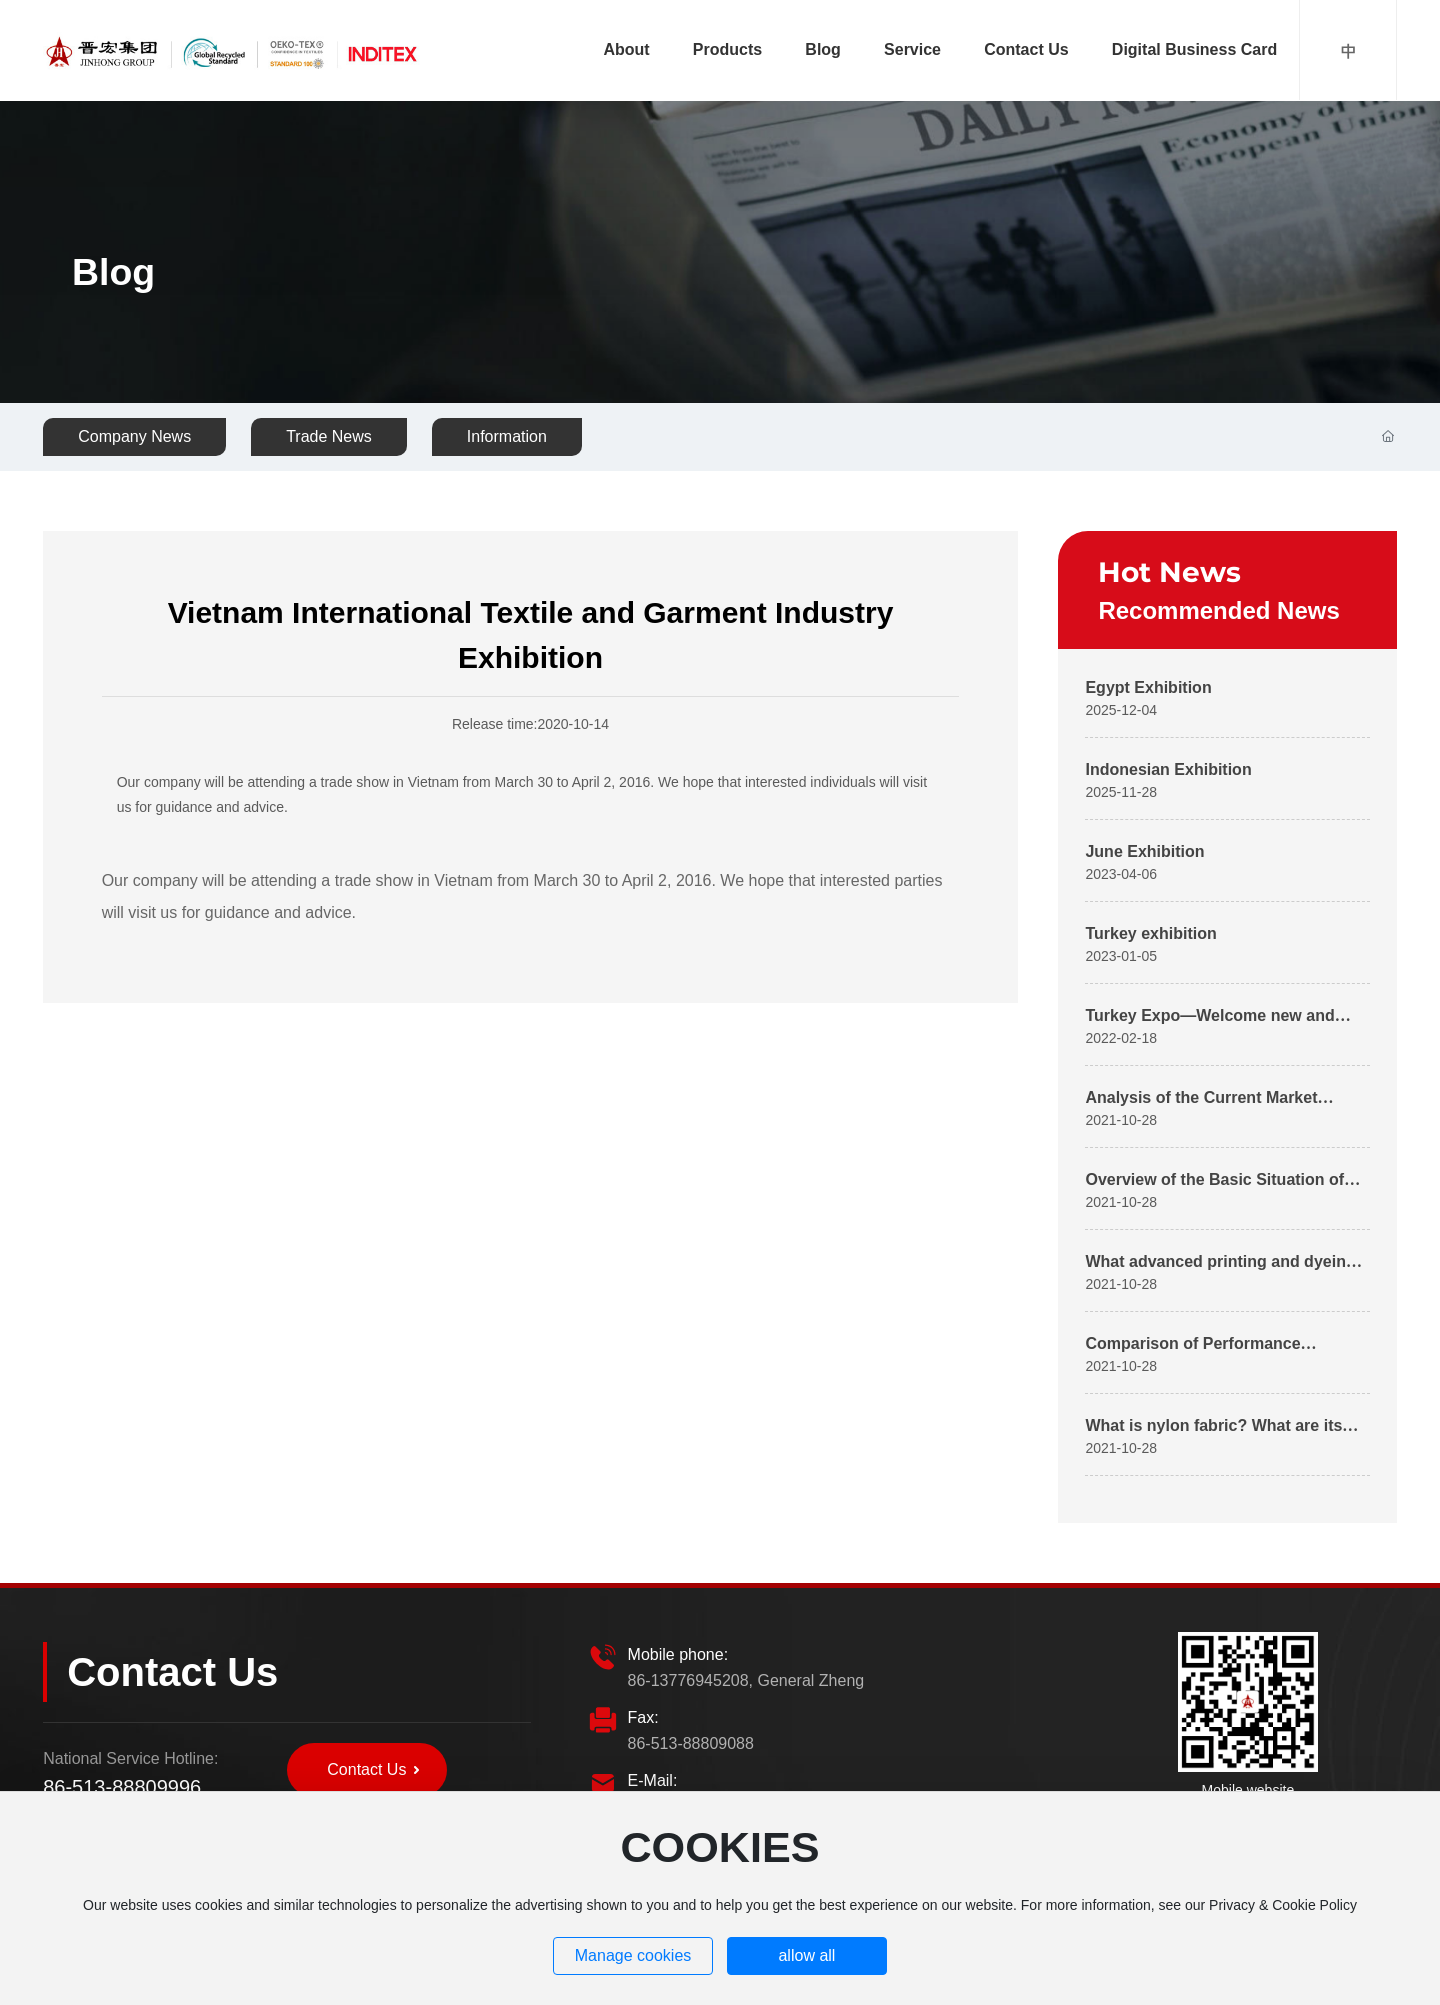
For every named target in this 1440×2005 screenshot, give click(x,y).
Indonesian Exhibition (1168, 769)
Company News (134, 436)
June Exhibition (1144, 851)
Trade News (329, 436)
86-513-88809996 (122, 1787)
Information (507, 436)
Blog (113, 273)
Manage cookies (633, 1955)
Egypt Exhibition (1148, 687)
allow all (806, 1955)
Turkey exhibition (1150, 933)
